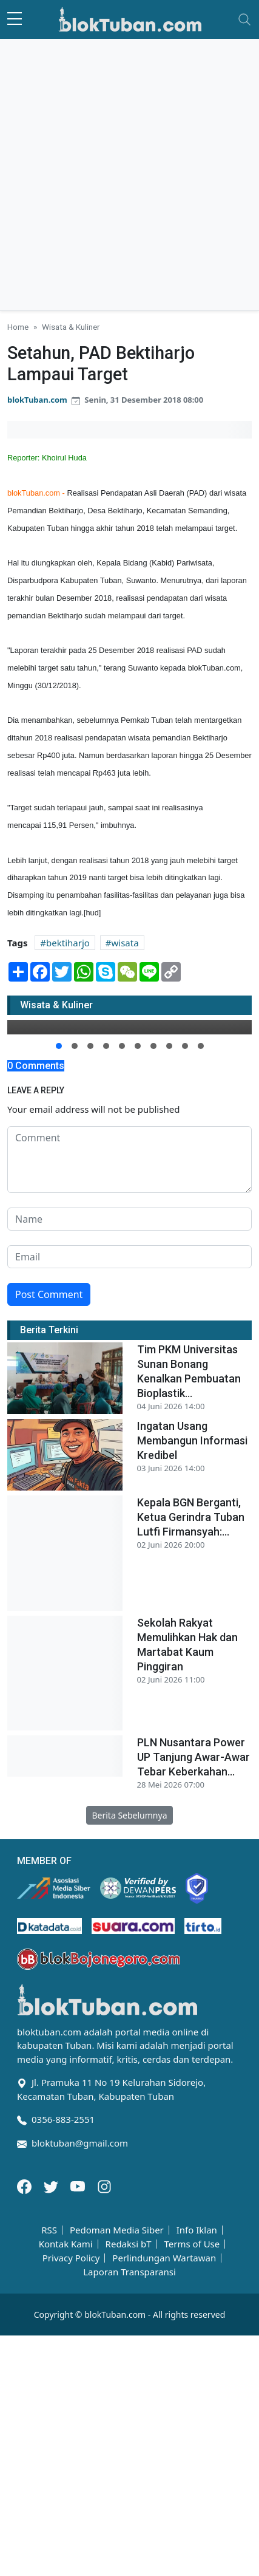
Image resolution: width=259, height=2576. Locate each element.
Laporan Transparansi (129, 2272)
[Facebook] (25, 2185)
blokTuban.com (37, 399)
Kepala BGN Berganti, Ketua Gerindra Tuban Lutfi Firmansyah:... (190, 1517)
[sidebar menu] (14, 19)
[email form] (129, 1256)
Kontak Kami (66, 2244)
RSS (49, 2230)
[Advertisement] (129, 174)
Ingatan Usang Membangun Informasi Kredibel (192, 1440)
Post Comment (48, 1294)
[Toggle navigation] (244, 19)
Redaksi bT (129, 2244)
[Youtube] (78, 2185)
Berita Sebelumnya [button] (129, 1815)
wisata (124, 943)
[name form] (129, 1219)
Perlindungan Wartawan (164, 2258)
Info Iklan (197, 2230)
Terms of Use (192, 2244)
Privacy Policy (71, 2258)
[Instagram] (104, 2185)
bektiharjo (68, 943)
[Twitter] (52, 2185)
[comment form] (129, 1159)
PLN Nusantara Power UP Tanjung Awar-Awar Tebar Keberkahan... (193, 1757)
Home (18, 327)
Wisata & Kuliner (70, 327)
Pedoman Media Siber (117, 2230)
